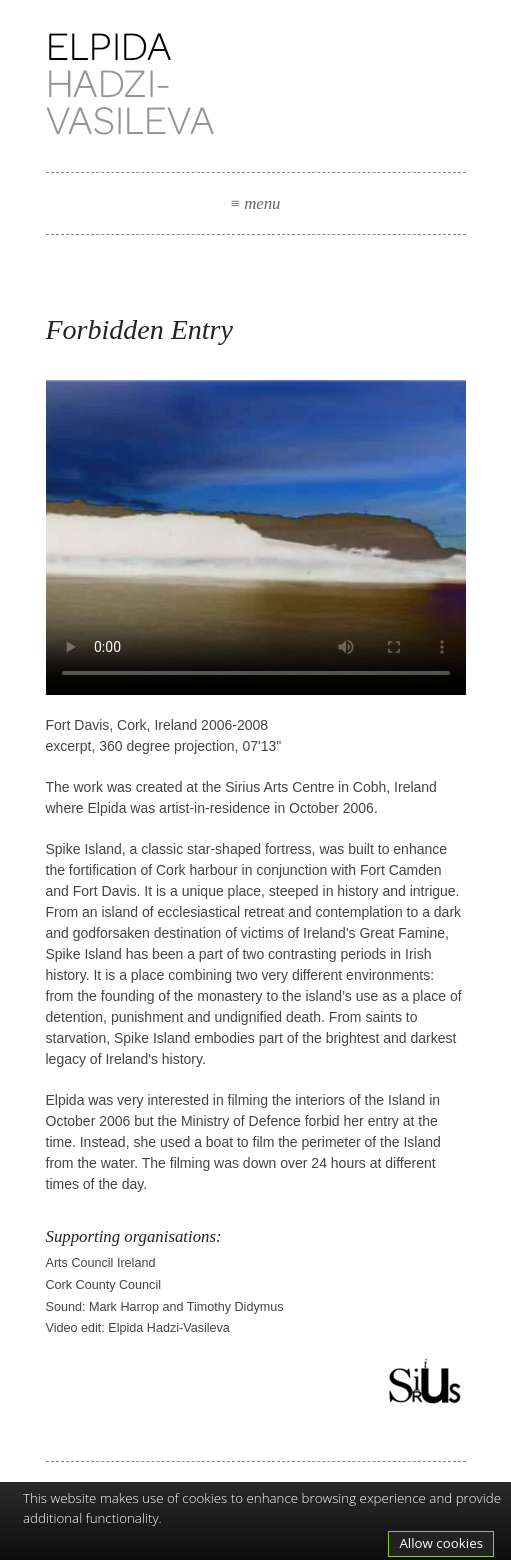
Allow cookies (441, 1543)
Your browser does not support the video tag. (256, 537)
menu (255, 203)
